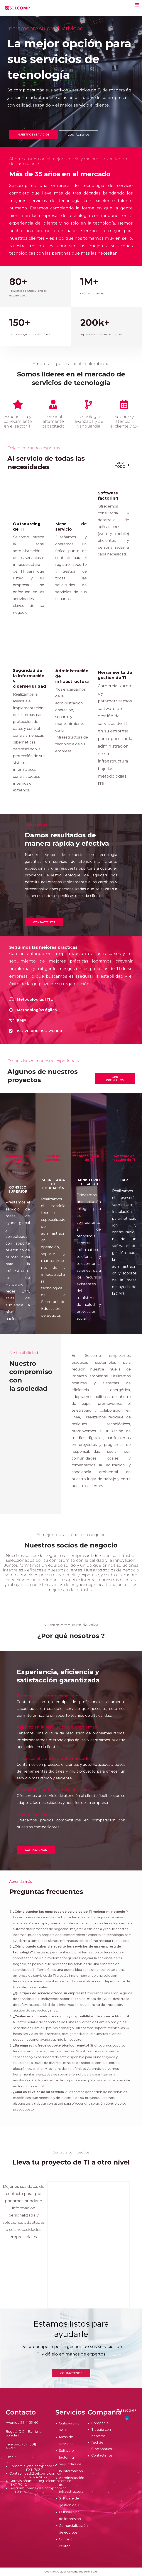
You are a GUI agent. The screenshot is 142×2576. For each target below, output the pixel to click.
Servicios (70, 2412)
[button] (6, 1598)
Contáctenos (101, 2455)
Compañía (100, 2423)
